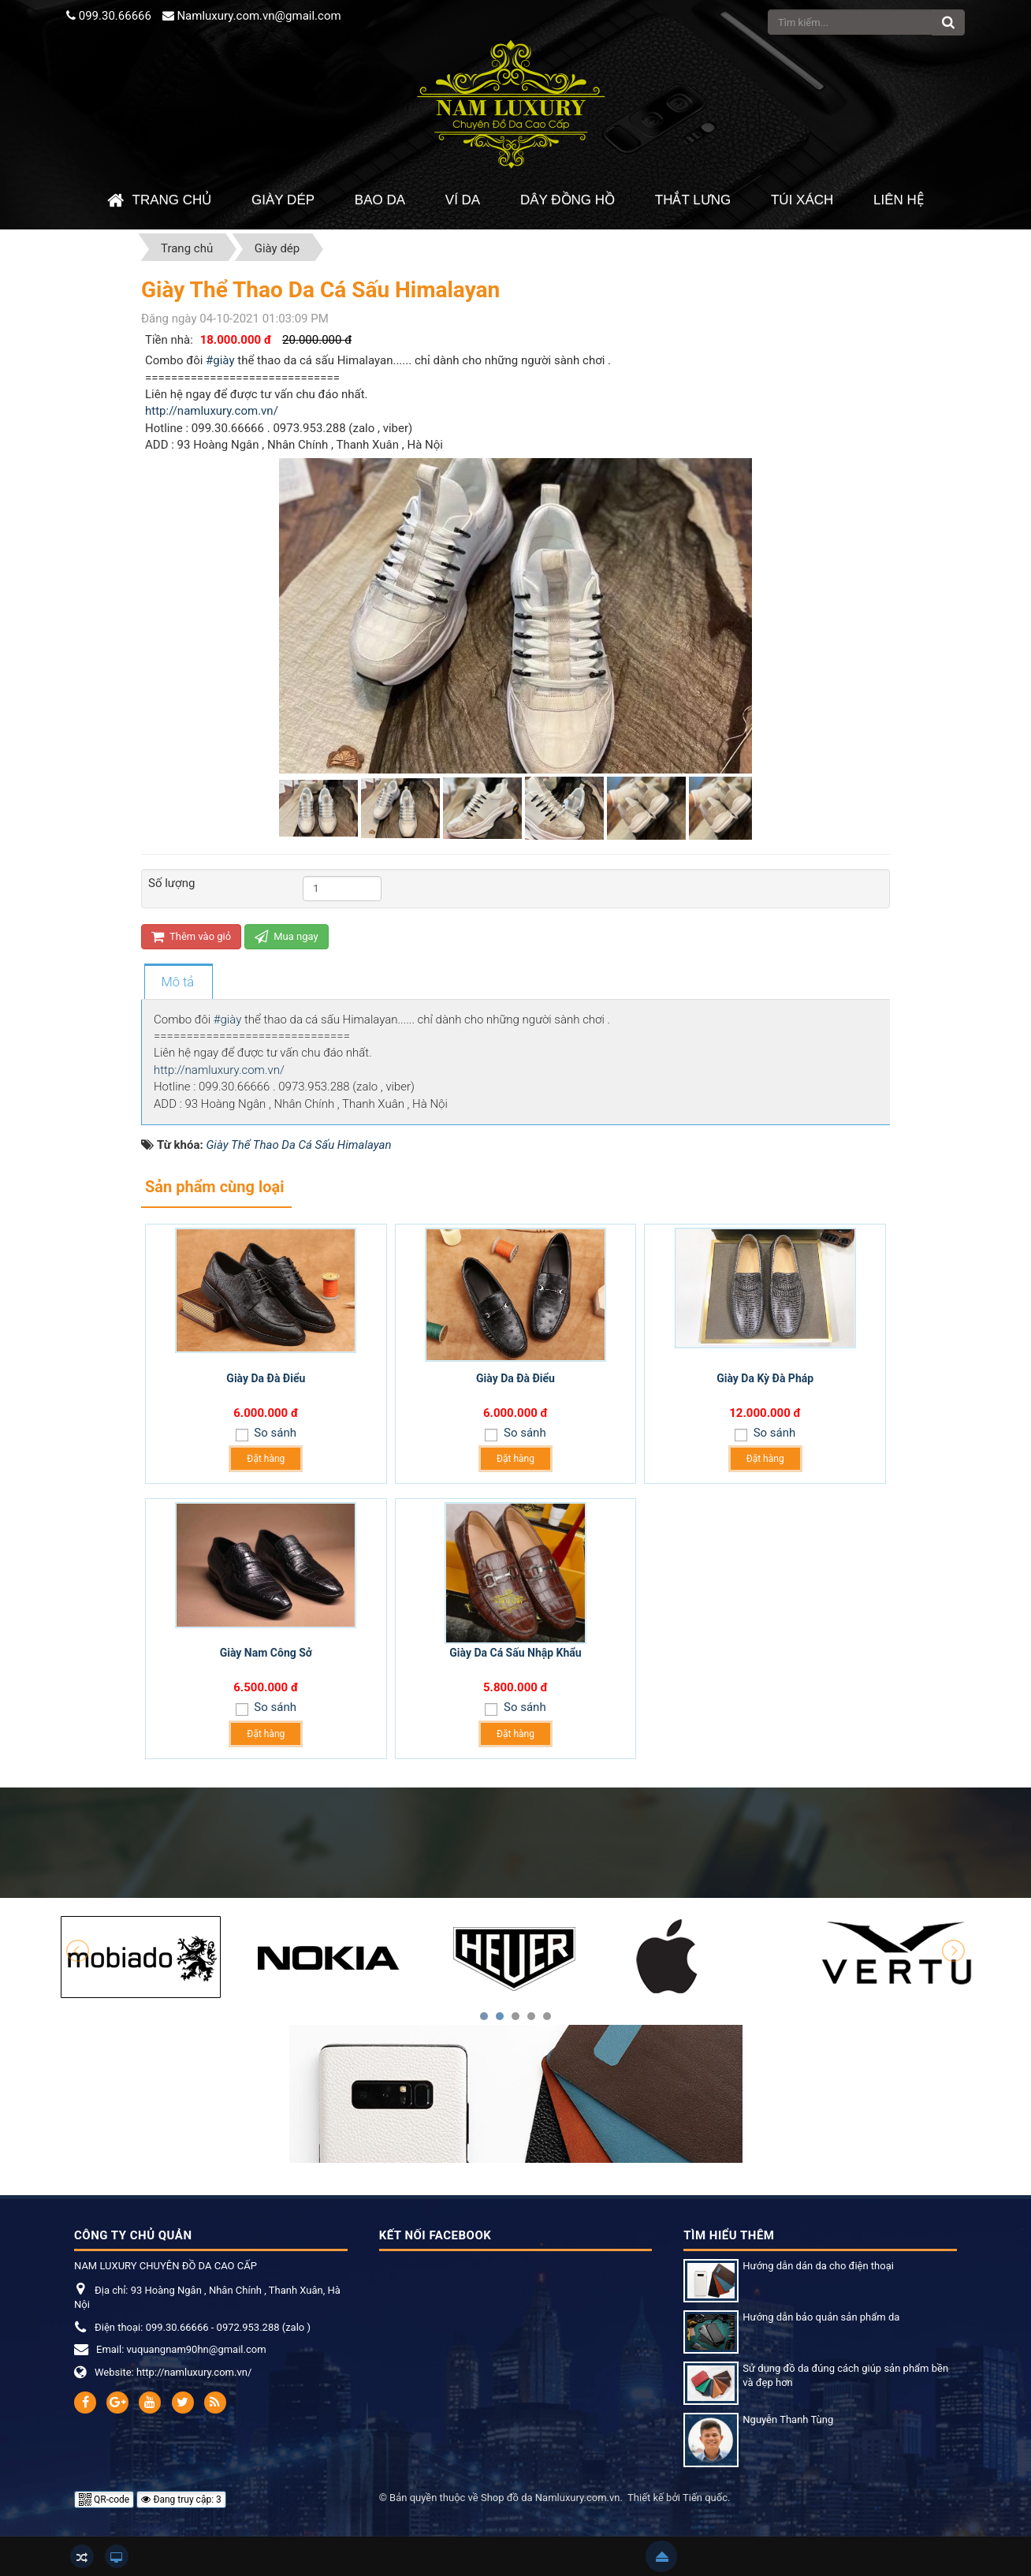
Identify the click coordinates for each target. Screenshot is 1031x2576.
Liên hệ (898, 199)
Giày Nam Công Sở (266, 1652)
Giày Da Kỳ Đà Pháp (764, 1378)
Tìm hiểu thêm (728, 2235)
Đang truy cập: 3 (181, 2499)
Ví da (462, 199)
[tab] (177, 982)
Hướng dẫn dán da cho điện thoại (818, 2266)
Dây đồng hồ (567, 199)
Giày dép (283, 199)
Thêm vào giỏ (191, 936)
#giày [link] (220, 360)
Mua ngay (286, 936)
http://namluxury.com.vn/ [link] (211, 411)
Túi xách (802, 199)
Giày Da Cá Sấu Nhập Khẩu (515, 1652)
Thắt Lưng (693, 199)
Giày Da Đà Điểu (265, 1378)
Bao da (380, 199)
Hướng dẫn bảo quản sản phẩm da (821, 2317)
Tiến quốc (705, 2497)
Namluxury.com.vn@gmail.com (259, 16)
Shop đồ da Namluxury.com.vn (550, 2497)
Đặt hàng (266, 1458)
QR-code (104, 2499)
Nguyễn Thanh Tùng (788, 2419)
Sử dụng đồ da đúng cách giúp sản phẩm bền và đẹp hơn (845, 2375)
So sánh (273, 1433)
